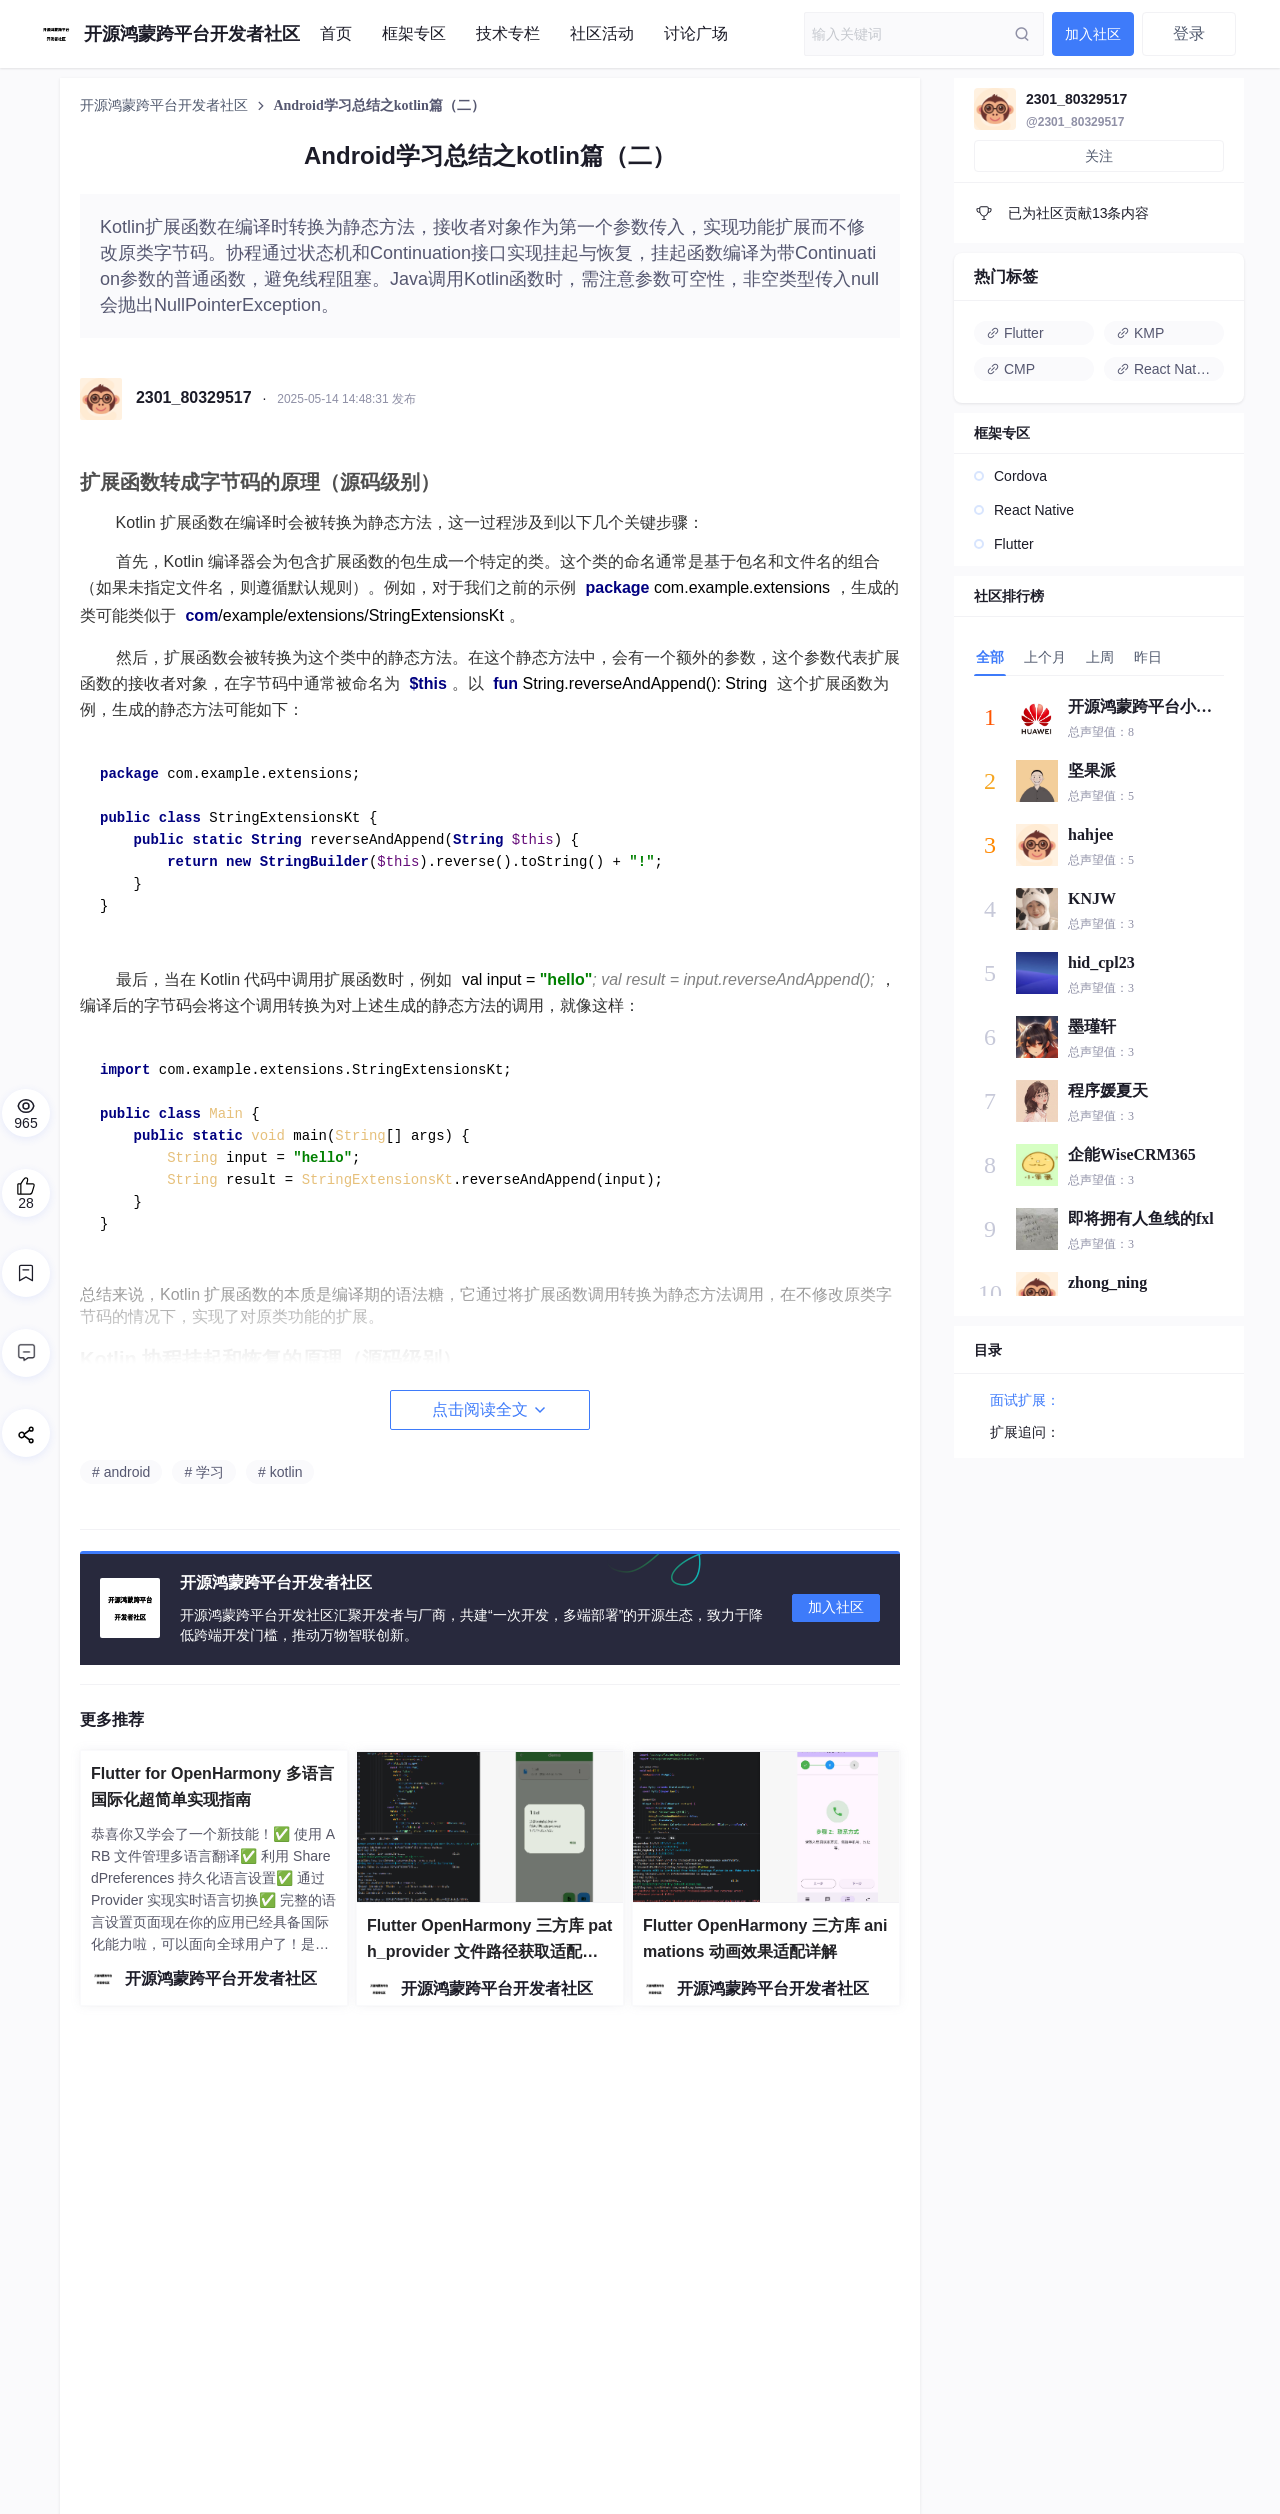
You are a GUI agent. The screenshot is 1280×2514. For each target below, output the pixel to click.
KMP (1140, 333)
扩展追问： (1025, 1432)
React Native (1165, 369)
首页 (336, 33)
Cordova (1020, 476)
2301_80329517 (1076, 99)
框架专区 (414, 33)
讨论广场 (696, 33)
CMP (1010, 369)
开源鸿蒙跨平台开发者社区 (166, 105)
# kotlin (280, 1472)
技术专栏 (508, 33)
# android (121, 1472)
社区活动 (602, 33)
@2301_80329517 (1075, 122)
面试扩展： (1025, 1400)
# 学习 (204, 1472)
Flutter (1015, 333)
